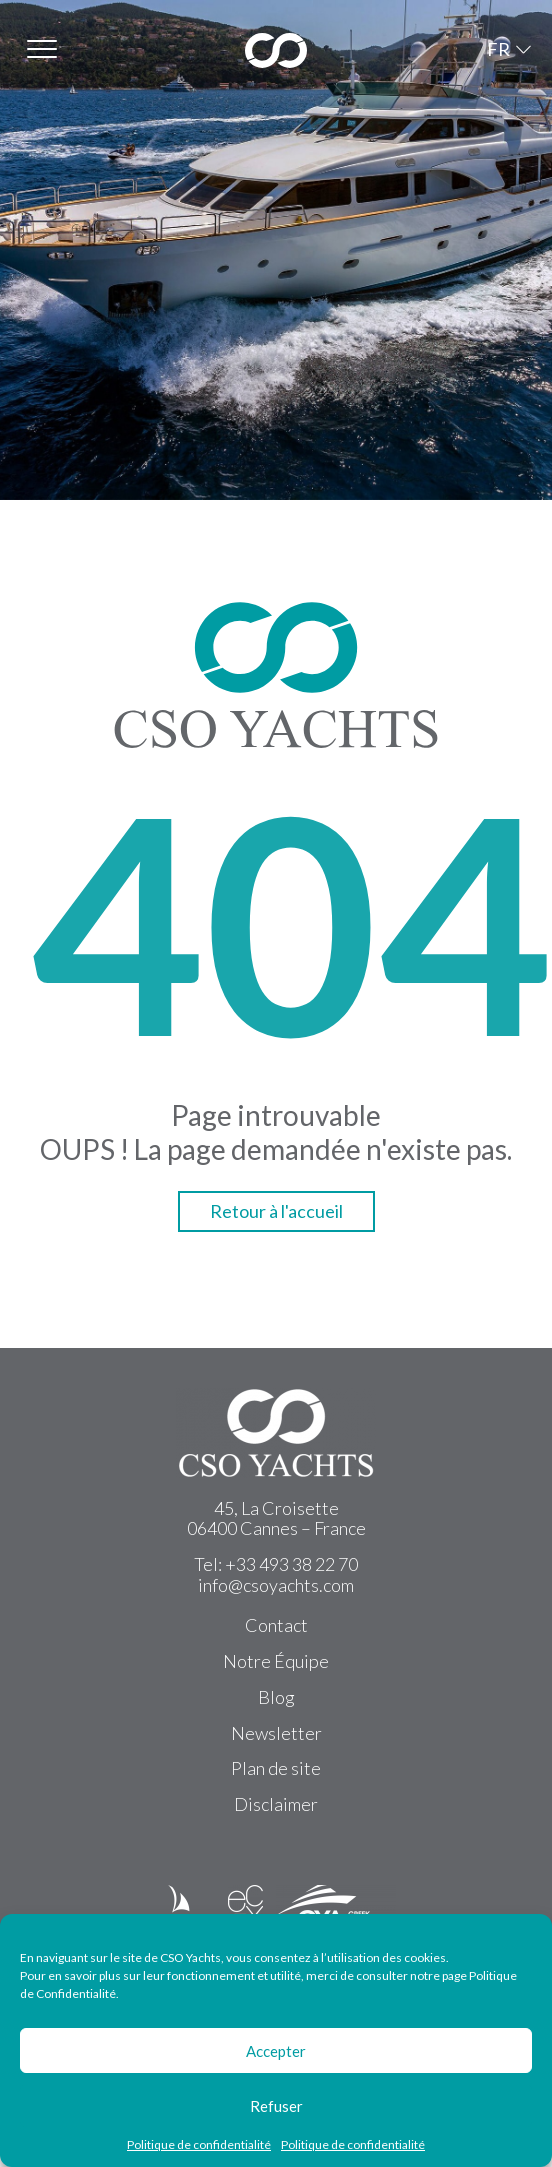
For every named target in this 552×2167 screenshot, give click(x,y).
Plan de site (276, 1768)
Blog (276, 1697)
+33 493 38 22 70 (291, 1564)
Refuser (276, 2106)
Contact (276, 1625)
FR (498, 49)
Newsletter (276, 1733)
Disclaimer (276, 1804)
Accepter (276, 2051)
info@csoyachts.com (276, 1585)
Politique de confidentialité (199, 2145)
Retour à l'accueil (276, 1211)
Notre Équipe (276, 1661)
